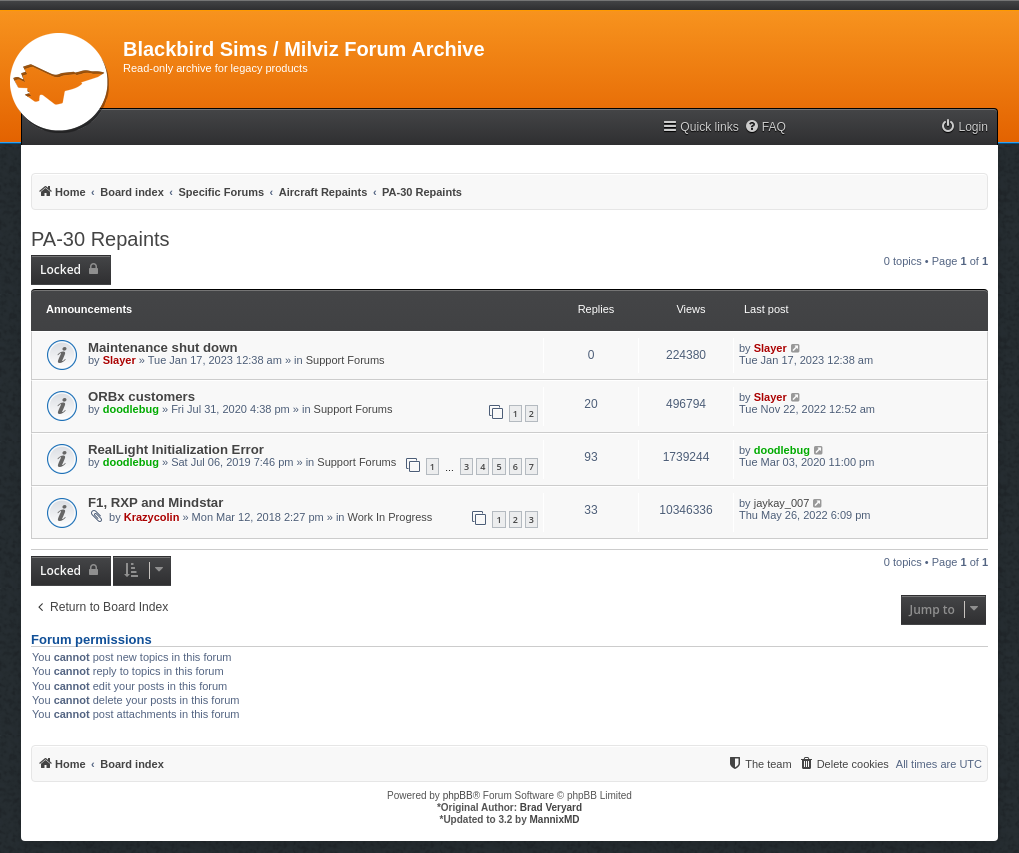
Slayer (119, 360)
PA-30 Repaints (100, 239)
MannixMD (555, 819)
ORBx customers (141, 396)
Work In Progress (390, 517)
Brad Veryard (551, 807)
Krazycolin (152, 517)
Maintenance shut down (162, 347)
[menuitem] (765, 127)
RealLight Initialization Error (176, 449)
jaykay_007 (782, 503)
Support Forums (345, 360)
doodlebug (131, 409)
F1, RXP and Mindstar (155, 502)
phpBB (458, 795)
